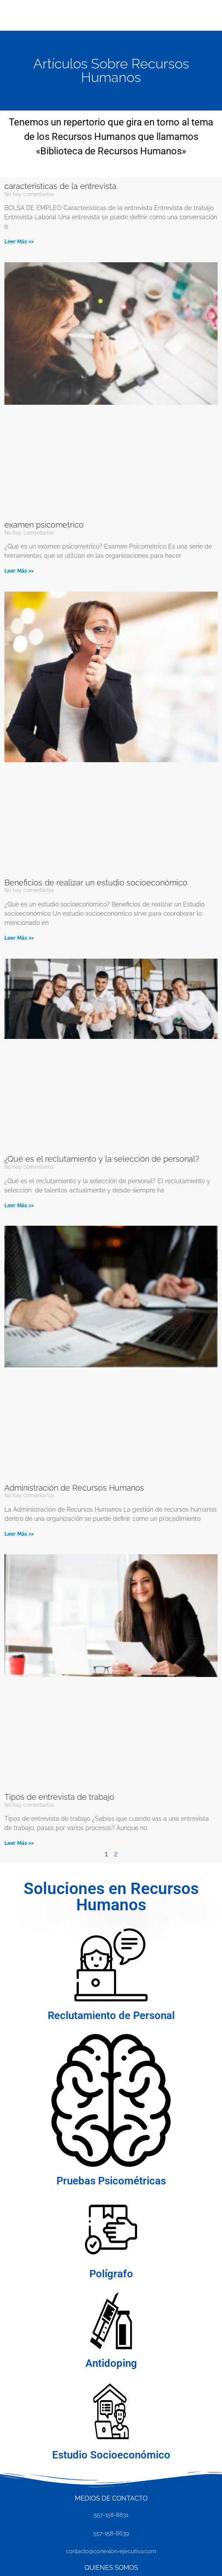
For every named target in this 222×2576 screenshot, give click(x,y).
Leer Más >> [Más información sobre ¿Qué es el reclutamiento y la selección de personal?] (19, 1205)
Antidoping (111, 2363)
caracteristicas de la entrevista (60, 186)
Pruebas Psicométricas (111, 2181)
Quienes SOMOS (111, 2568)
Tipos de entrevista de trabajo (59, 1797)
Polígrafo (111, 2274)
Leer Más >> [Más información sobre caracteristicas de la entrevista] (19, 242)
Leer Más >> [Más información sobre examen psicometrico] (19, 571)
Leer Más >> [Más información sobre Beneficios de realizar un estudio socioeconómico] (19, 938)
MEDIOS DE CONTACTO (111, 2498)
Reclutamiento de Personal (111, 2015)
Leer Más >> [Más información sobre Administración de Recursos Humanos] (19, 1534)
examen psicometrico (44, 524)
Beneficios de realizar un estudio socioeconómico (95, 882)
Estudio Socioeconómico (111, 2455)
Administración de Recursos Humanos (74, 1487)
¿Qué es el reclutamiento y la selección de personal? (101, 1158)
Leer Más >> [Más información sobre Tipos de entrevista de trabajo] (19, 1843)
